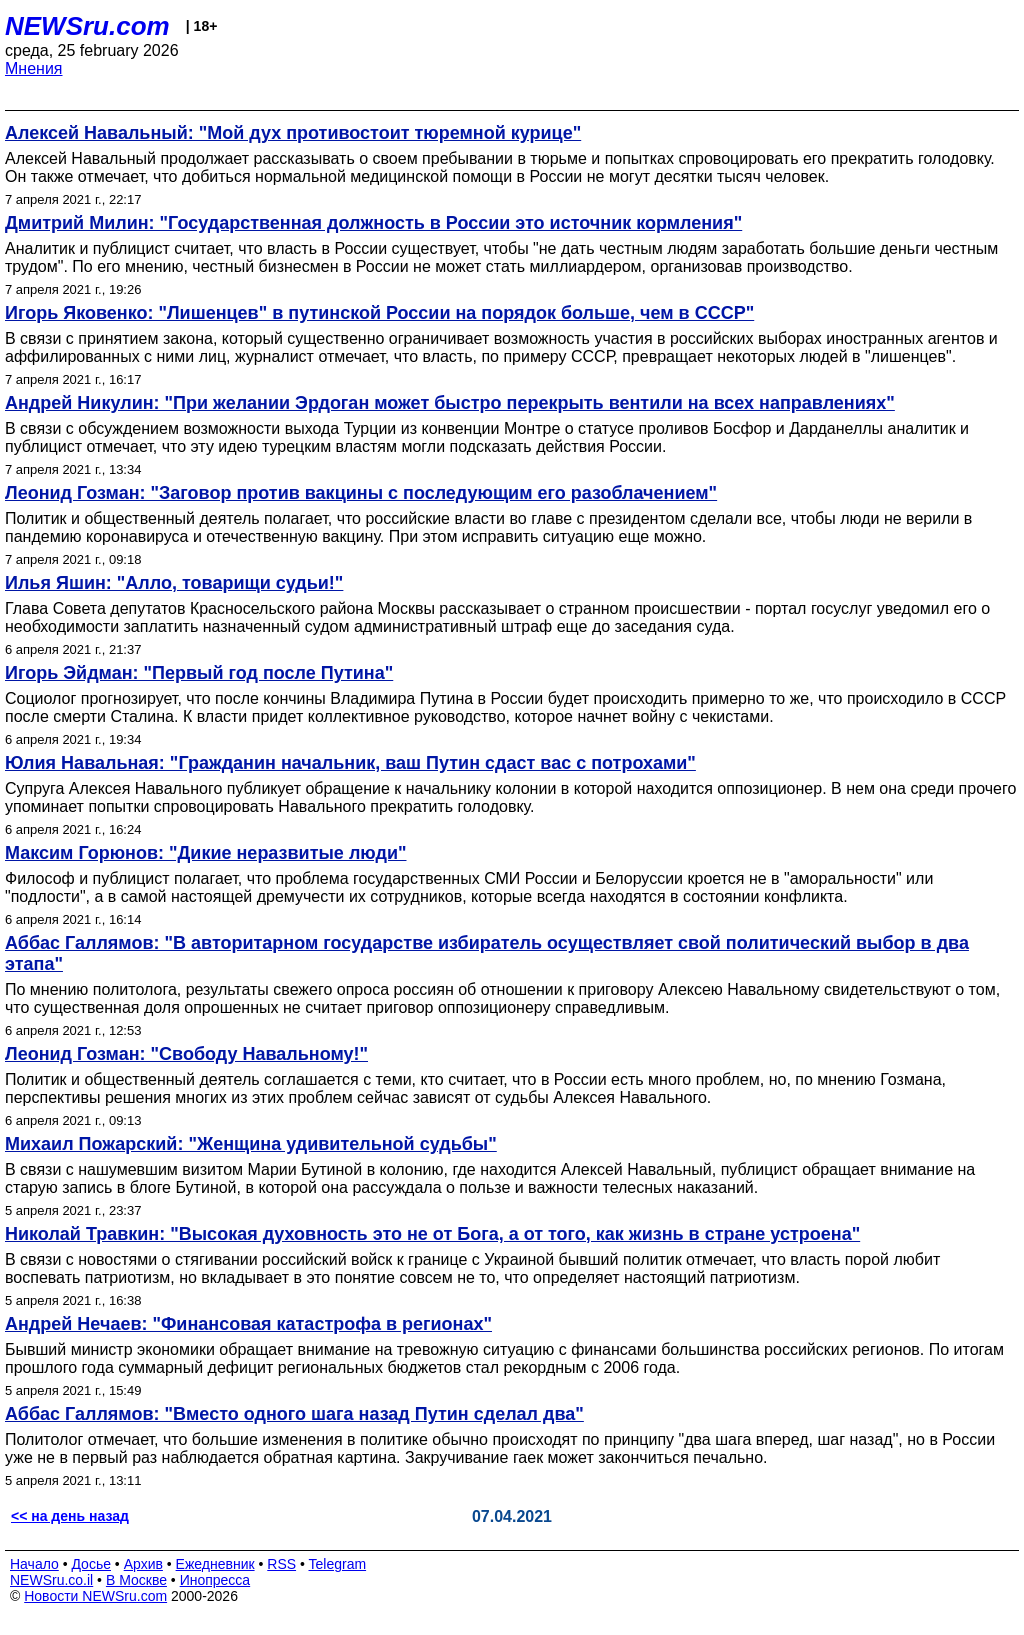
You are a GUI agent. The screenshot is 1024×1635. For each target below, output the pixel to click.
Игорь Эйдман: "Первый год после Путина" (199, 673)
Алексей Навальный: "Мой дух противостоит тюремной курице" (293, 133)
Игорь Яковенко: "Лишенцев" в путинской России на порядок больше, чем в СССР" (379, 313)
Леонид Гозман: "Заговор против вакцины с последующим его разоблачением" (361, 493)
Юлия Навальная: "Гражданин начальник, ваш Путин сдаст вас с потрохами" (350, 763)
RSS (281, 1564)
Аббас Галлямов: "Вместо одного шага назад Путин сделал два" (294, 1414)
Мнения (34, 68)
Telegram (338, 1564)
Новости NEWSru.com (95, 1596)
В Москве (136, 1580)
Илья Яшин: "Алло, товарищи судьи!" (174, 583)
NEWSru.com (87, 26)
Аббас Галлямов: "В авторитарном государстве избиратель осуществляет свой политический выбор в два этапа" (487, 953)
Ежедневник (215, 1564)
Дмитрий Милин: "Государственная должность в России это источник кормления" (373, 223)
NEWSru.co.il (51, 1580)
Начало (34, 1564)
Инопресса (215, 1580)
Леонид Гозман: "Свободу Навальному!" (186, 1054)
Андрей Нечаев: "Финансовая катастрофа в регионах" (248, 1324)
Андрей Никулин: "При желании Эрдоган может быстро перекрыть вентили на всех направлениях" (450, 403)
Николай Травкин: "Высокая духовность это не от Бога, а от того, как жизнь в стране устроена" (432, 1234)
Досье (91, 1564)
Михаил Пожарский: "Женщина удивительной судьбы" (251, 1144)
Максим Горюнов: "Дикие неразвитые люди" (205, 853)
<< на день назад (70, 1516)
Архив (143, 1564)
